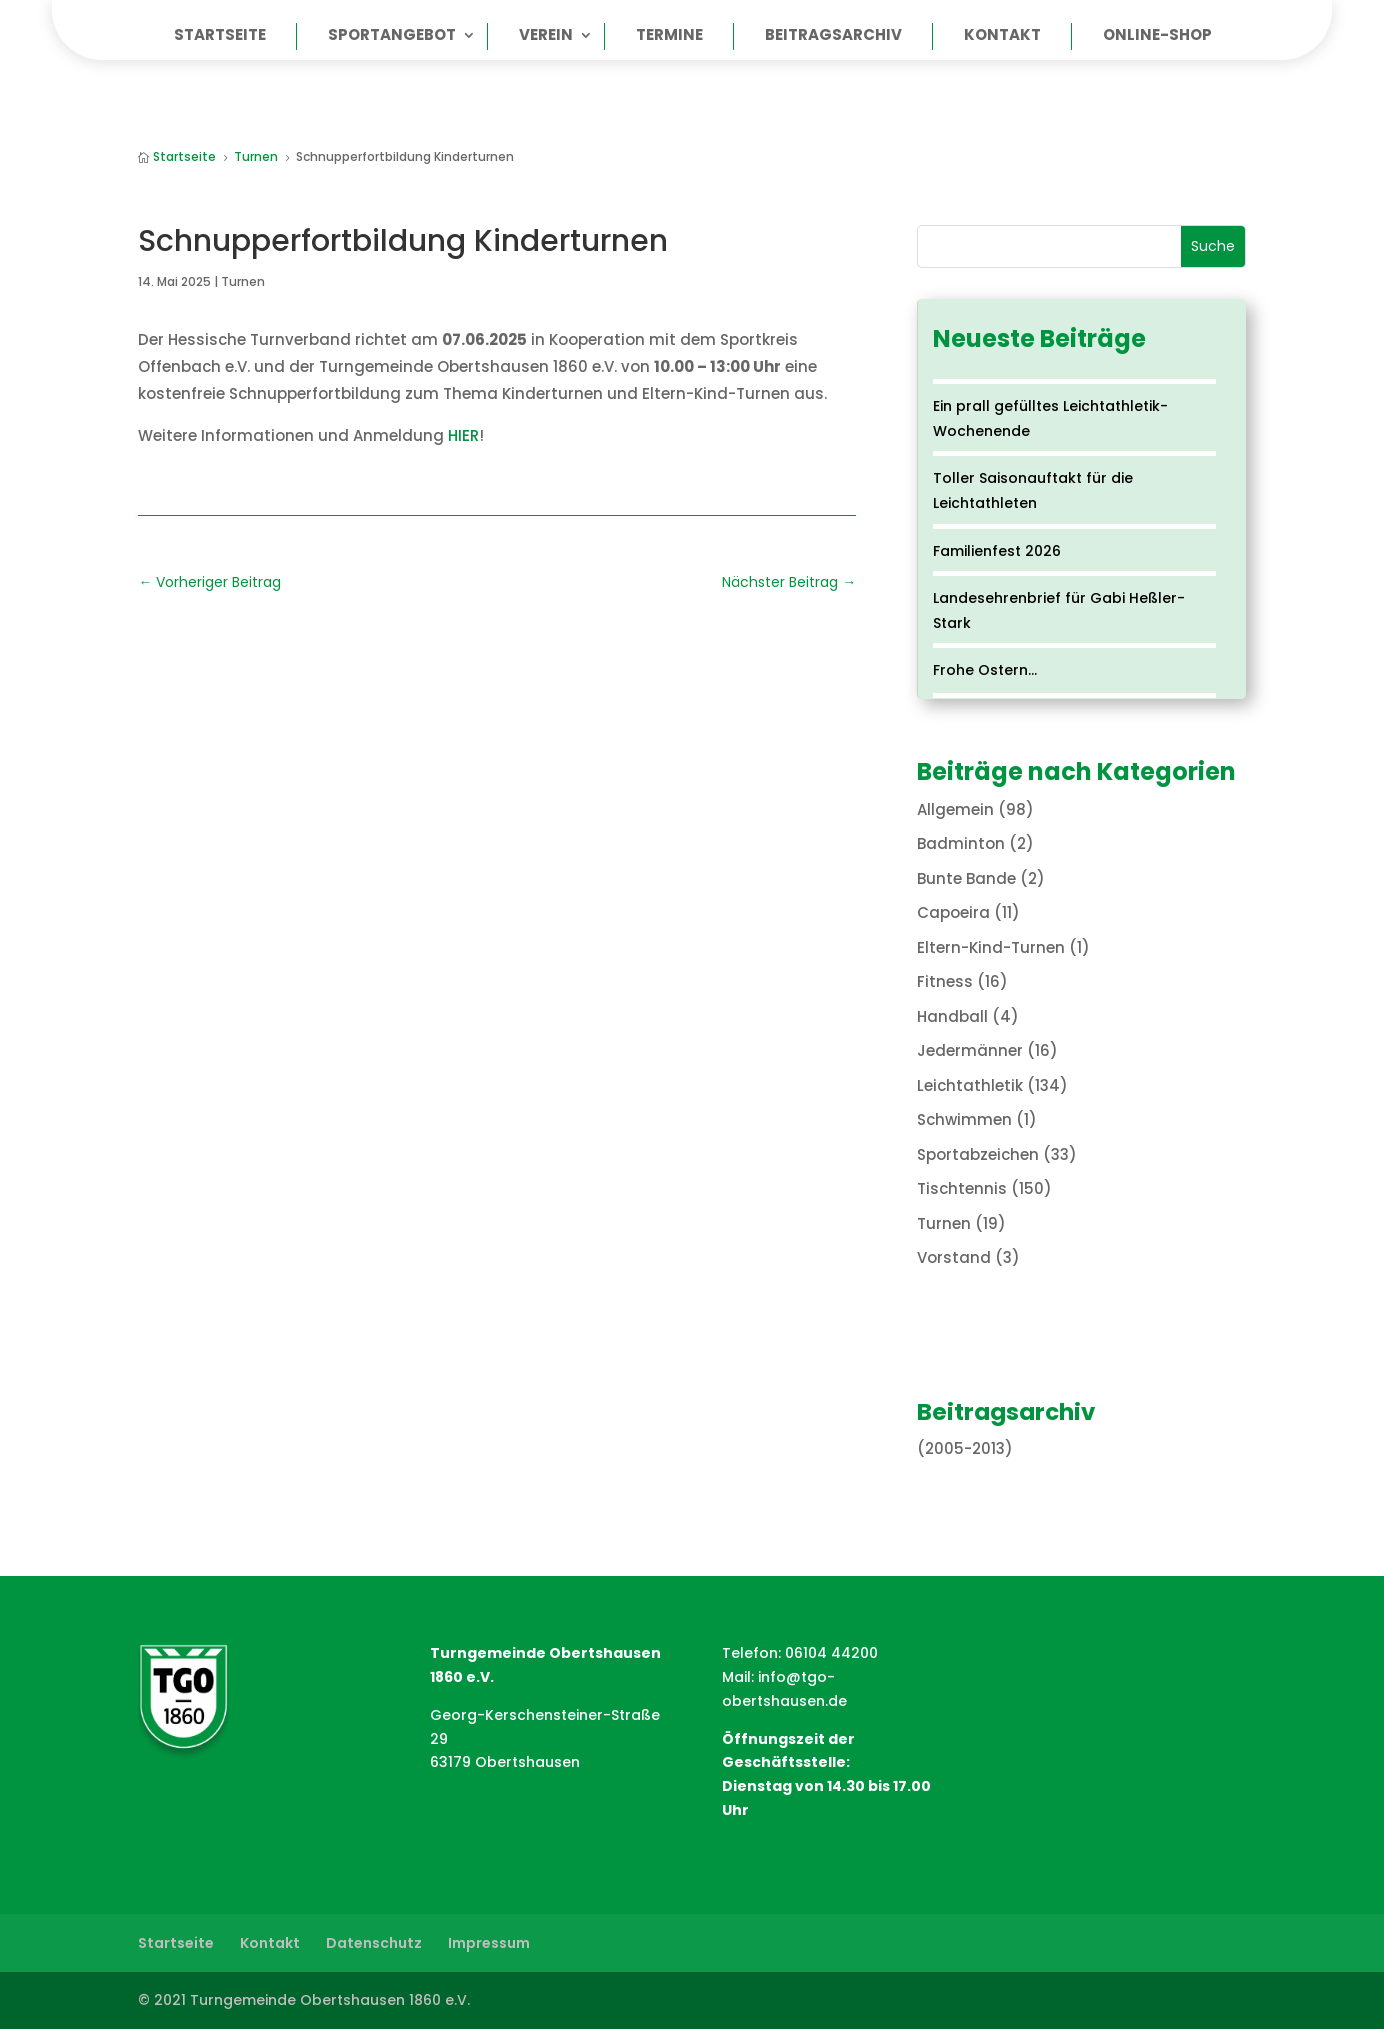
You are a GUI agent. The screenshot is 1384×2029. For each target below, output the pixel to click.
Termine (669, 36)
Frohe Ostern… (985, 670)
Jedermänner (970, 1050)
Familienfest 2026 (997, 551)
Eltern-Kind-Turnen (991, 947)
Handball (952, 1016)
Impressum (489, 1943)
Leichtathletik (970, 1085)
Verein (546, 36)
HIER (463, 435)
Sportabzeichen (978, 1154)
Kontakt (1002, 36)
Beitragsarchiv (833, 36)
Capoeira (953, 912)
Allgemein (955, 809)
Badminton (961, 843)
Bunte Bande (966, 878)
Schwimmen (964, 1119)
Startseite (220, 36)
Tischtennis (962, 1188)
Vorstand (954, 1257)
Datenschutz (374, 1943)
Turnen (243, 281)
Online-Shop (1157, 36)
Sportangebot (392, 36)
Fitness (945, 981)
